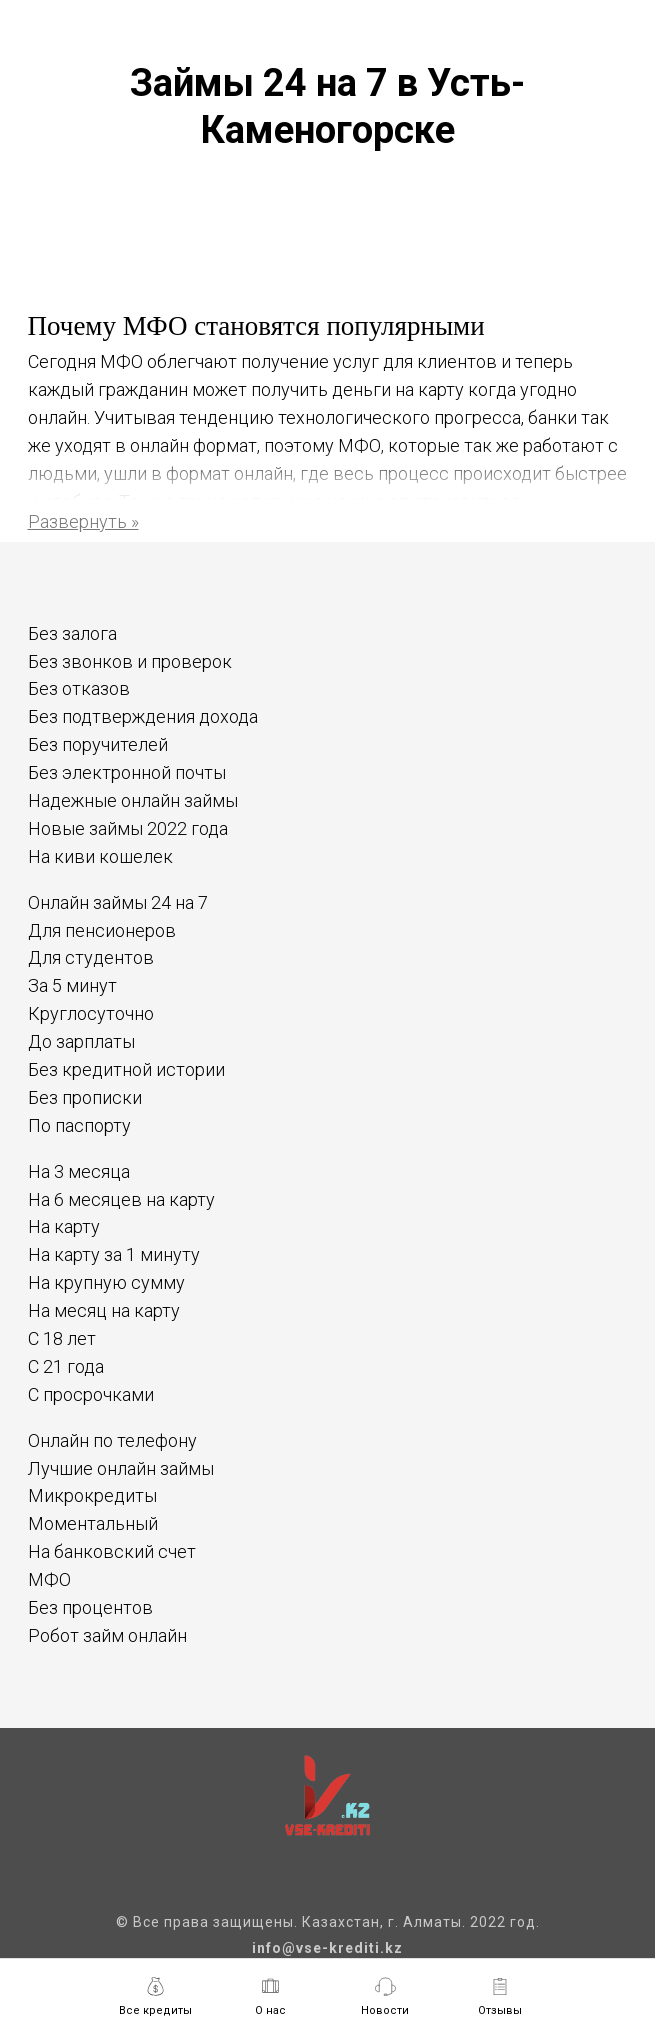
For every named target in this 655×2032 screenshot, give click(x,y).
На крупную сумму (106, 1282)
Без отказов (79, 688)
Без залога (72, 633)
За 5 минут (72, 985)
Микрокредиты (92, 1495)
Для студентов (91, 957)
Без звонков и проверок (130, 661)
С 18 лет (62, 1338)
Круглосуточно (91, 1013)
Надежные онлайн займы (133, 800)
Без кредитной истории (126, 1069)
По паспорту (79, 1125)
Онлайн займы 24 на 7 (118, 902)
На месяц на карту (104, 1310)
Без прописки (85, 1097)
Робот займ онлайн (107, 1635)
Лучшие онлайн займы (121, 1468)
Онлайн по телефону (112, 1440)
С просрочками (91, 1394)
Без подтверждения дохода (143, 716)
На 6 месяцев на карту (121, 1199)
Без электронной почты (127, 772)
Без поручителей (98, 744)
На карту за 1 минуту (114, 1254)
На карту (64, 1226)
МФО (49, 1579)
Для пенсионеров (102, 930)
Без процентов (90, 1607)
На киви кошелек (100, 856)
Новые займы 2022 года (128, 828)
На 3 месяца (79, 1171)
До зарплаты (81, 1041)
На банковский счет (112, 1551)
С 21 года (66, 1366)
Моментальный (93, 1523)
